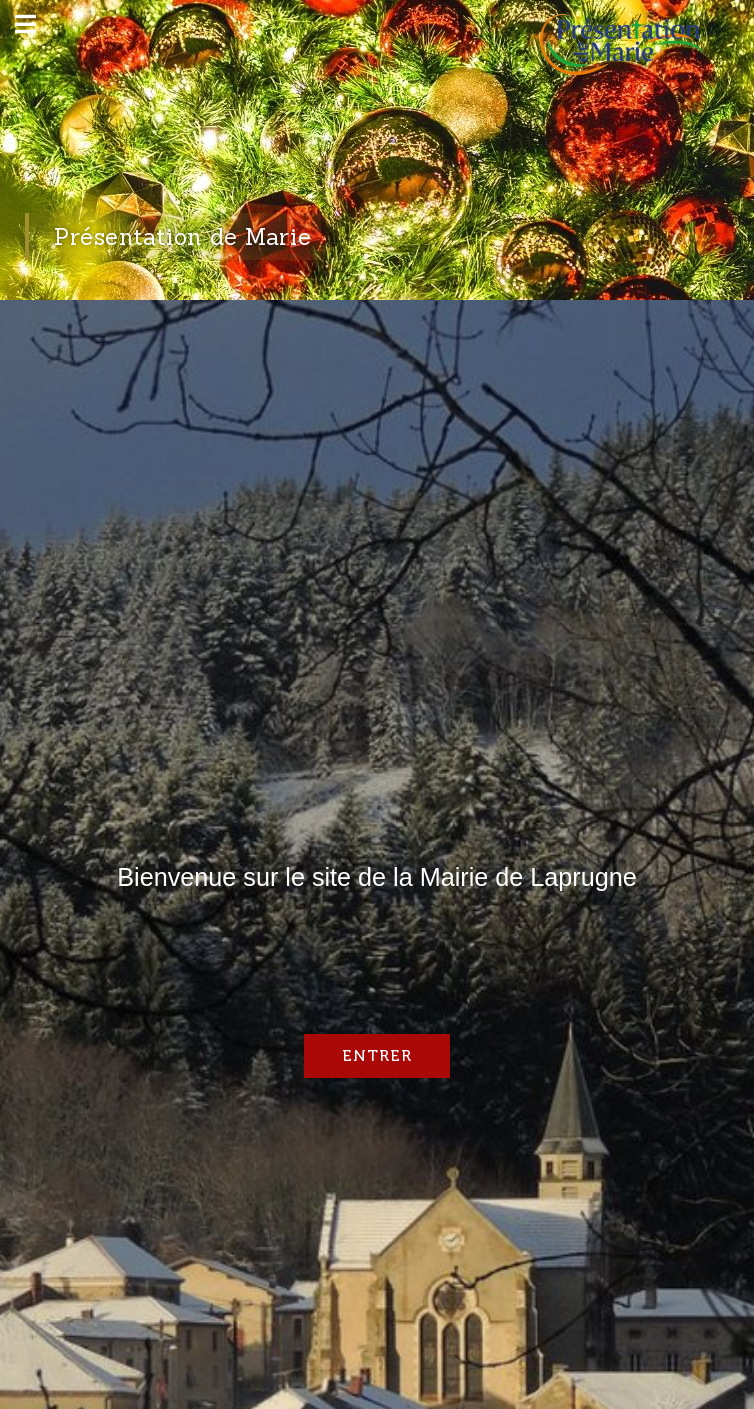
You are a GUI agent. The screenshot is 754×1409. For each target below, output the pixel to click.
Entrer (377, 1055)
